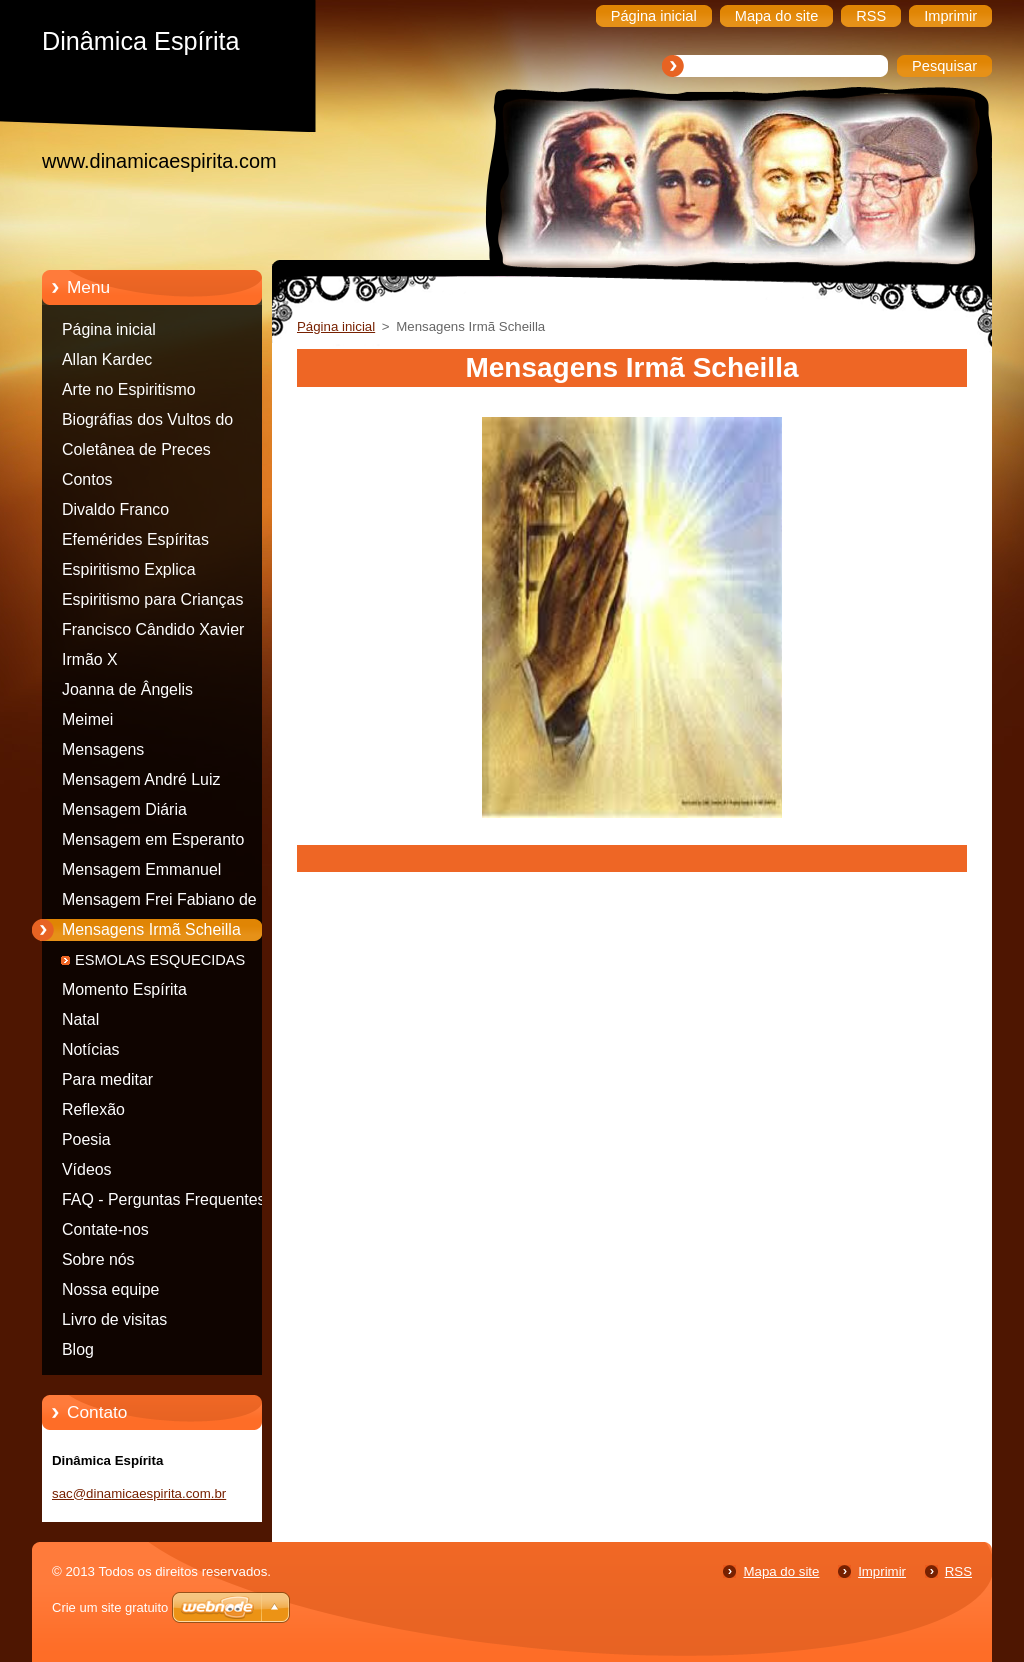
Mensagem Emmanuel (141, 869)
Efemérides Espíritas (135, 539)
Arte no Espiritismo (129, 389)
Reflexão (93, 1109)
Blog (78, 1349)
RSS (958, 1571)
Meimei (87, 719)
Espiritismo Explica (129, 569)
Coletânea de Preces (136, 449)
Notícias (91, 1049)
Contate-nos (105, 1229)
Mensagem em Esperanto (153, 839)
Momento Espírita (124, 989)
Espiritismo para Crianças (152, 599)
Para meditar (107, 1079)
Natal (80, 1019)
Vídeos (87, 1169)
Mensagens (103, 749)
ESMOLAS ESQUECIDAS (160, 960)
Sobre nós (98, 1259)
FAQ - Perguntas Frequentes (164, 1199)
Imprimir (882, 1571)
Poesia (86, 1139)
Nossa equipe (110, 1289)
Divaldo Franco (115, 509)
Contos (87, 479)
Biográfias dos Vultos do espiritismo (147, 423)
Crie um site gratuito (110, 1607)
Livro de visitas (114, 1319)
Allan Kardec (107, 359)
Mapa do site (781, 1571)
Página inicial (109, 329)
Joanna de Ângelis (127, 689)
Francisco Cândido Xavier (153, 629)
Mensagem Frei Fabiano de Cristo (159, 903)
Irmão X (90, 659)
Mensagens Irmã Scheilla (151, 929)
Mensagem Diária (124, 809)
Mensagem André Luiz (141, 779)
